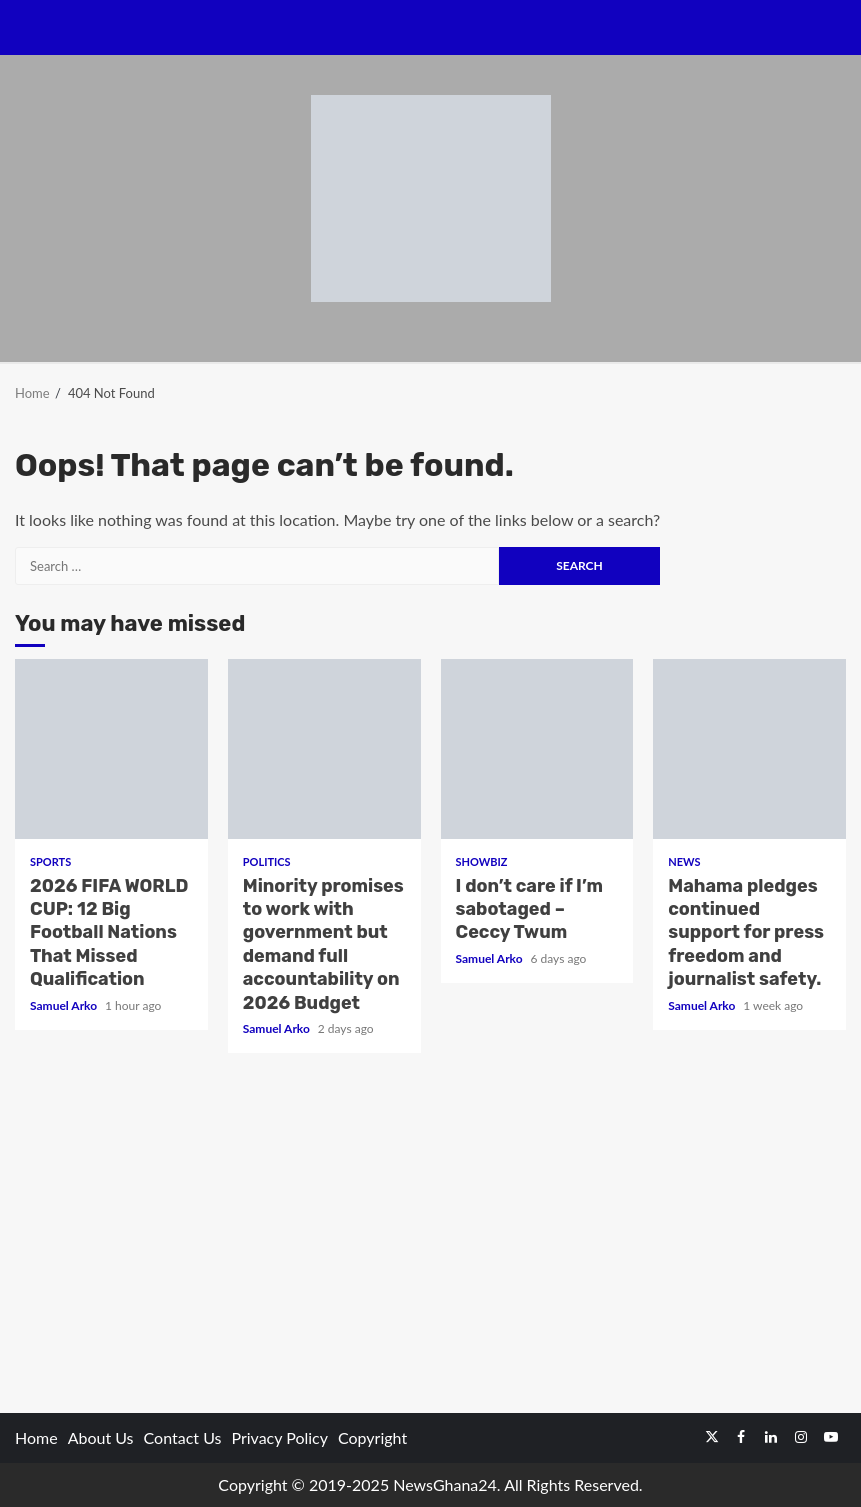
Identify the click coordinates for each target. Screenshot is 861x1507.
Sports (50, 861)
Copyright (372, 1437)
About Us (101, 1437)
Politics (267, 861)
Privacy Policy (279, 1437)
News (684, 861)
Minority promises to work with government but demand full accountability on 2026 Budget (324, 749)
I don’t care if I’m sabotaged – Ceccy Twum (537, 749)
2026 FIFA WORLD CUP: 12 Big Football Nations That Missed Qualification (111, 749)
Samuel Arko (65, 1005)
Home (36, 1437)
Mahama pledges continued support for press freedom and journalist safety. (749, 749)
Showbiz (482, 861)
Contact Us (183, 1437)
